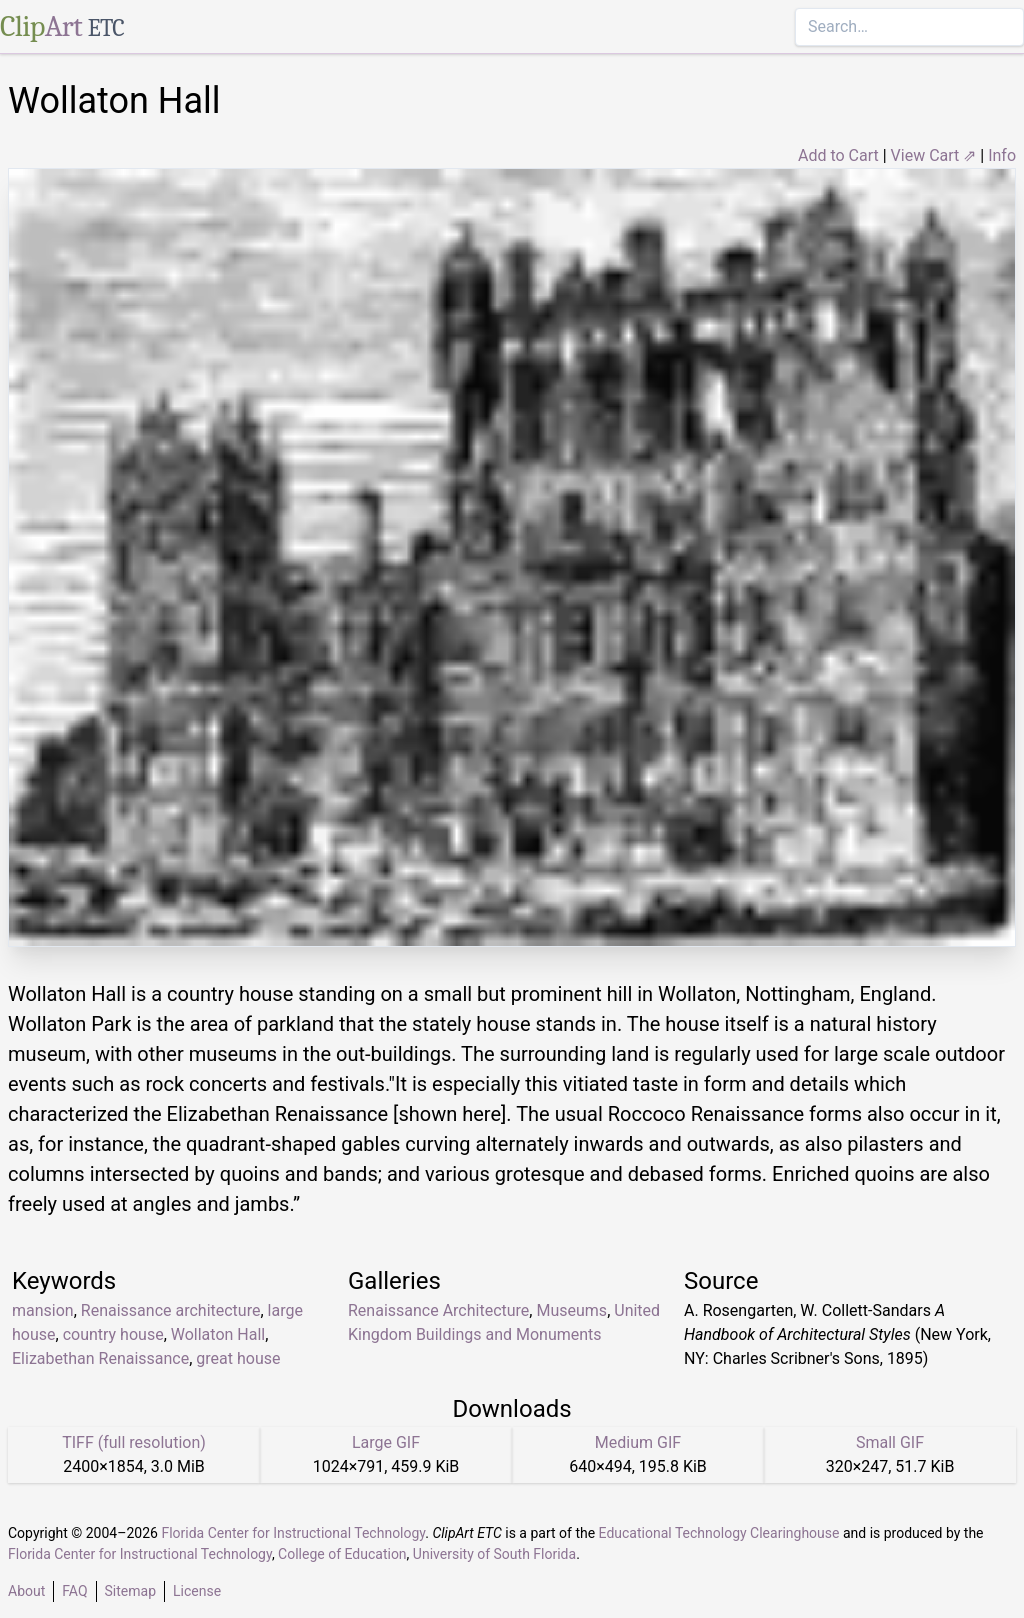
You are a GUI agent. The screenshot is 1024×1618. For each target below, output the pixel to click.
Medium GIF (638, 1442)
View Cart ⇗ (934, 155)
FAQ (74, 1591)
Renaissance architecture (171, 1310)
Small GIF (890, 1442)
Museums (571, 1310)
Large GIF (386, 1442)
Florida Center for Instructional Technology (293, 1533)
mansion (43, 1310)
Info (1002, 155)
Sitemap (130, 1591)
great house (238, 1358)
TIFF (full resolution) (134, 1442)
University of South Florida (494, 1554)
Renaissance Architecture (438, 1310)
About (26, 1591)
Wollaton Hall (218, 1334)
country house (113, 1334)
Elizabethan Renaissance (100, 1358)
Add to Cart (838, 155)
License (197, 1591)
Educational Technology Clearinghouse (719, 1533)
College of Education (342, 1554)
